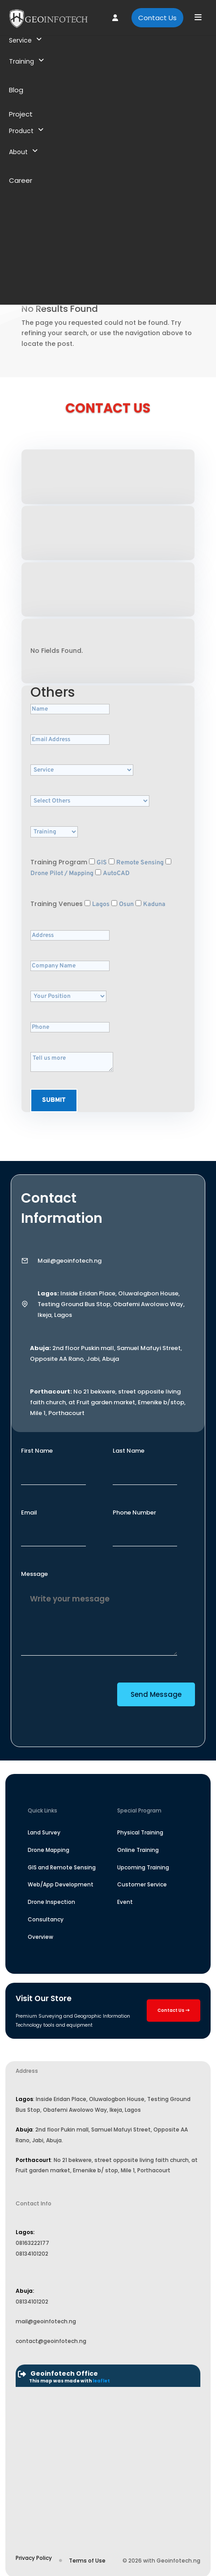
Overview (40, 1937)
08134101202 (32, 2253)
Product (26, 130)
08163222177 (32, 2243)
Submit (54, 1100)
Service (25, 40)
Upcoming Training (143, 1867)
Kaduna (154, 904)
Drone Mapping (48, 1850)
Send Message (156, 1694)
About (23, 151)
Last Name (128, 1450)
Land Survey (44, 1832)
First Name (37, 1450)
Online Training (138, 1850)
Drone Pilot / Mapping (61, 873)
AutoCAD (116, 873)
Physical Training (140, 1832)
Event (125, 1902)
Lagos (101, 904)
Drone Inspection (51, 1902)
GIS (102, 863)
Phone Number (134, 1512)
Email (29, 1512)
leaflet (101, 2381)
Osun (126, 904)
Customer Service (142, 1884)
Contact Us (157, 17)
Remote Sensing (140, 863)
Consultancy (46, 1919)
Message (34, 1574)
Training (26, 61)
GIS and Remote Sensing (62, 1867)
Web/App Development (60, 1884)
